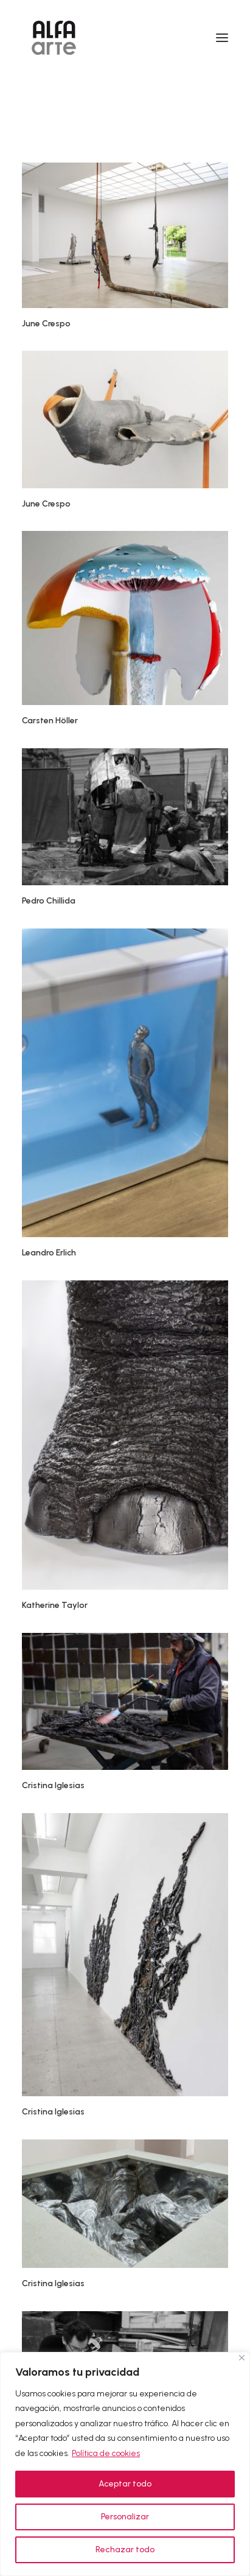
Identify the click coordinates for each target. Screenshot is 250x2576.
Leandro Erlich (49, 1253)
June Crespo (46, 323)
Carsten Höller (50, 720)
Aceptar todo (125, 2484)
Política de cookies (106, 2453)
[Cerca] (242, 2357)
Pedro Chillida (48, 901)
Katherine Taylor (55, 1605)
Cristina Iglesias (53, 1785)
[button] (222, 37)
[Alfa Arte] (54, 37)
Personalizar (125, 2516)
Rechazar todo (125, 2549)
